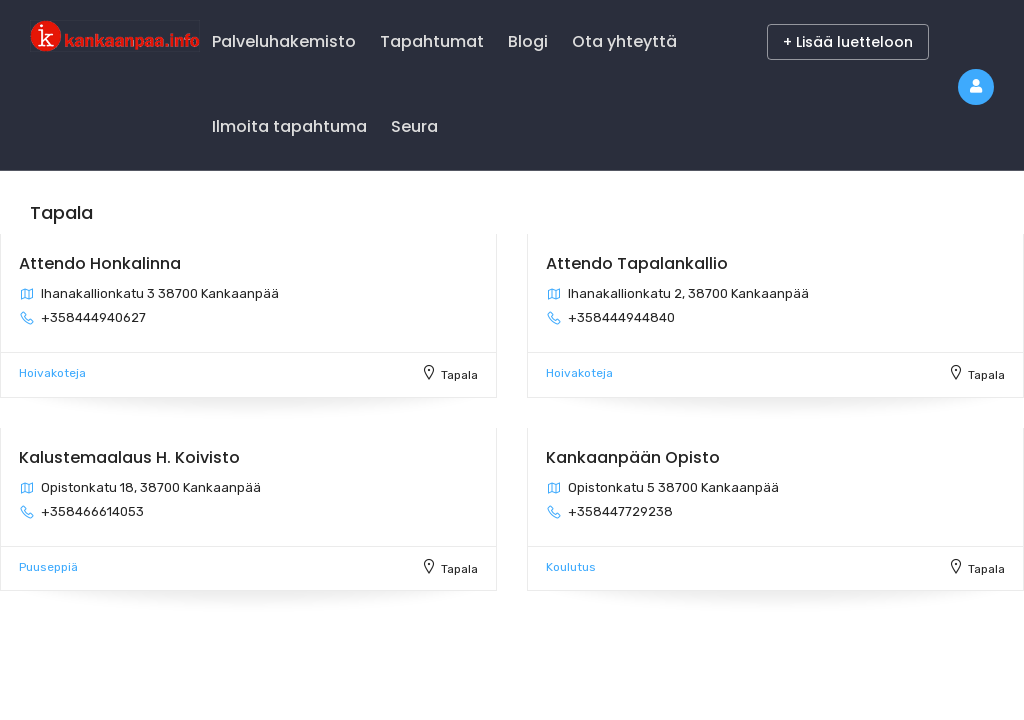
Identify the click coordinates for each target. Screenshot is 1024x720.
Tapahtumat (432, 41)
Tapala (459, 375)
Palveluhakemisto (284, 41)
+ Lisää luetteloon (848, 42)
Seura (414, 126)
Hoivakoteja (52, 373)
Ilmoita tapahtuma (289, 126)
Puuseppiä (48, 567)
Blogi (528, 41)
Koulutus (571, 567)
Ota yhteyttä (624, 41)
